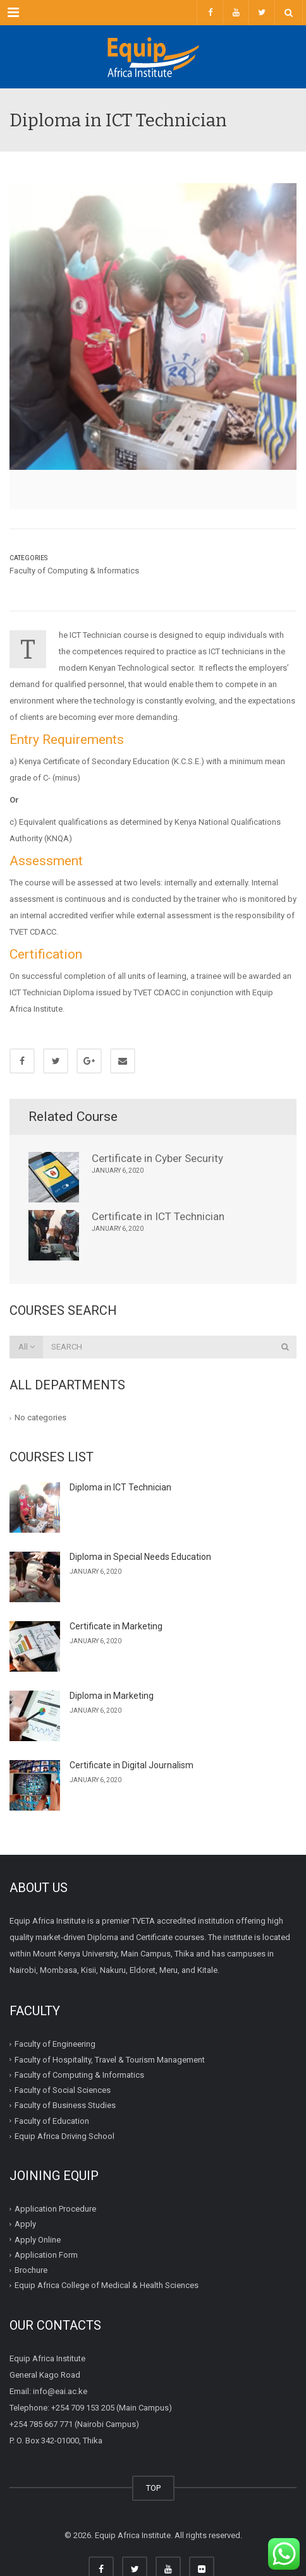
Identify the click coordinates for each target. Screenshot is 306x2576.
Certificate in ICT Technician (158, 1216)
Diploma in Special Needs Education (140, 1557)
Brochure (31, 2270)
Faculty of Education (52, 2121)
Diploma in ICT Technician (120, 1487)
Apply (25, 2224)
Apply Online (38, 2239)
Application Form (46, 2255)
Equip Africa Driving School (64, 2136)
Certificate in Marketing (116, 1626)
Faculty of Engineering (55, 2044)
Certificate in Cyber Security (157, 1158)
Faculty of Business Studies (65, 2105)
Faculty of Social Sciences (63, 2090)
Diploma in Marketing (112, 1696)
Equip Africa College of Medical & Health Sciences (107, 2285)
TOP (153, 2488)
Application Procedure (55, 2209)
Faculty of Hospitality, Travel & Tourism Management (110, 2059)
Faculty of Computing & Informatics (74, 570)
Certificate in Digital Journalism (131, 1765)
